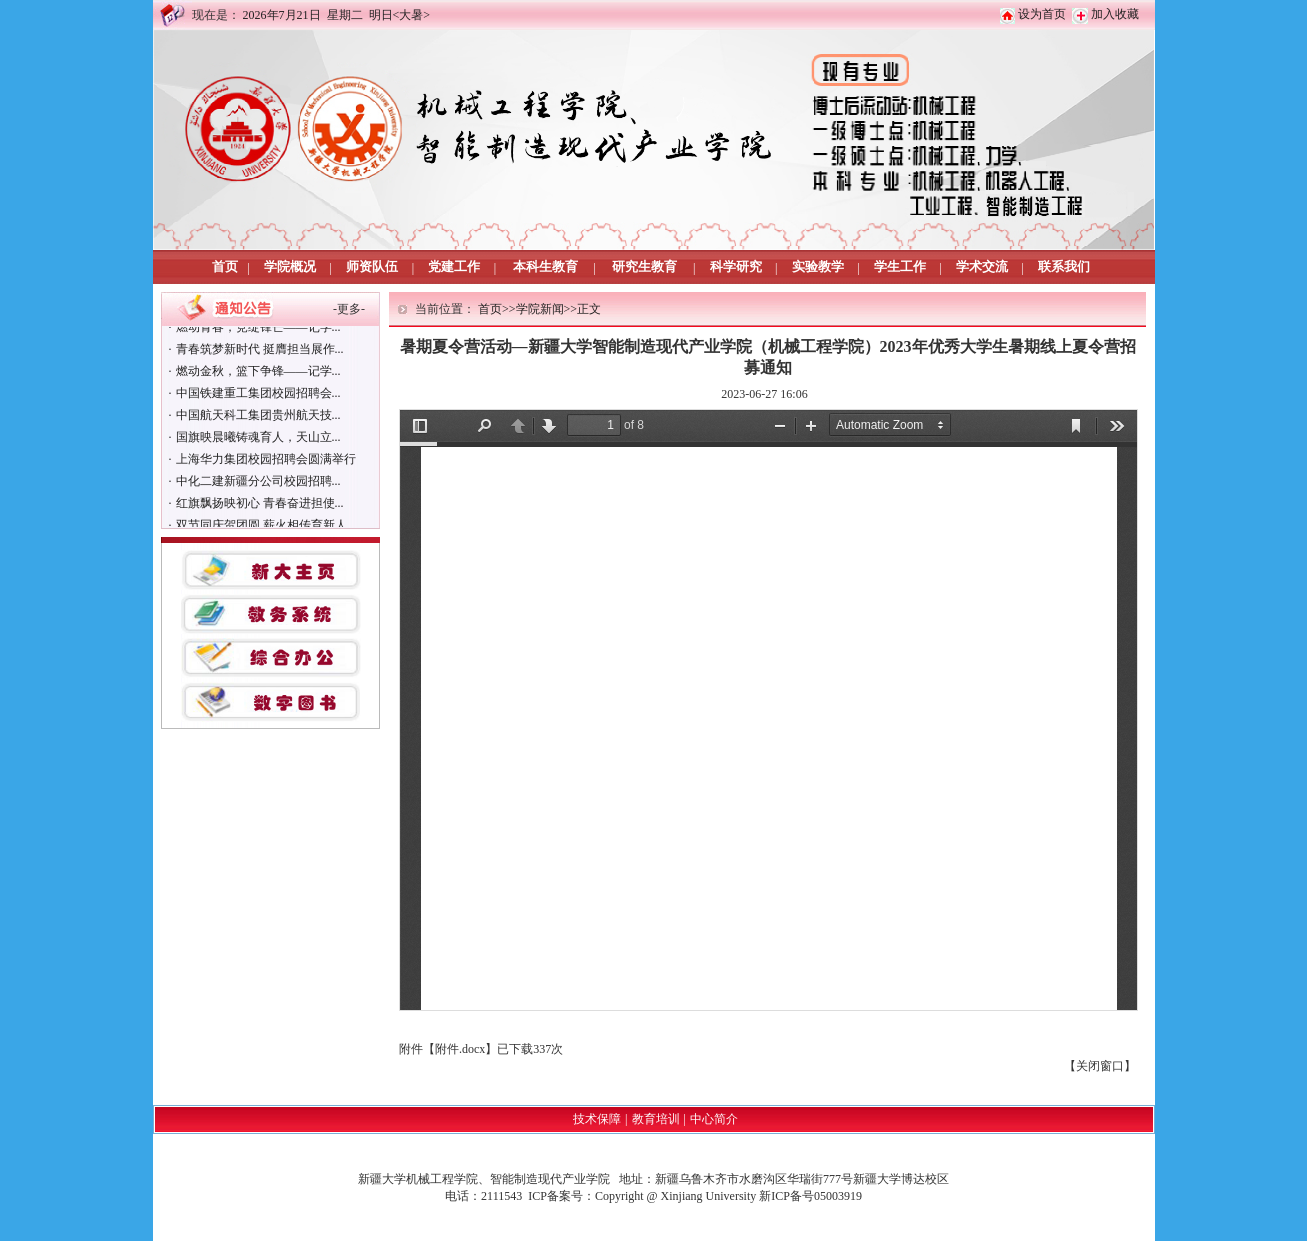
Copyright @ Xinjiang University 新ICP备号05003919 (728, 1196)
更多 (349, 309)
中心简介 (714, 1119)
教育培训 (656, 1119)
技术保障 (597, 1119)
